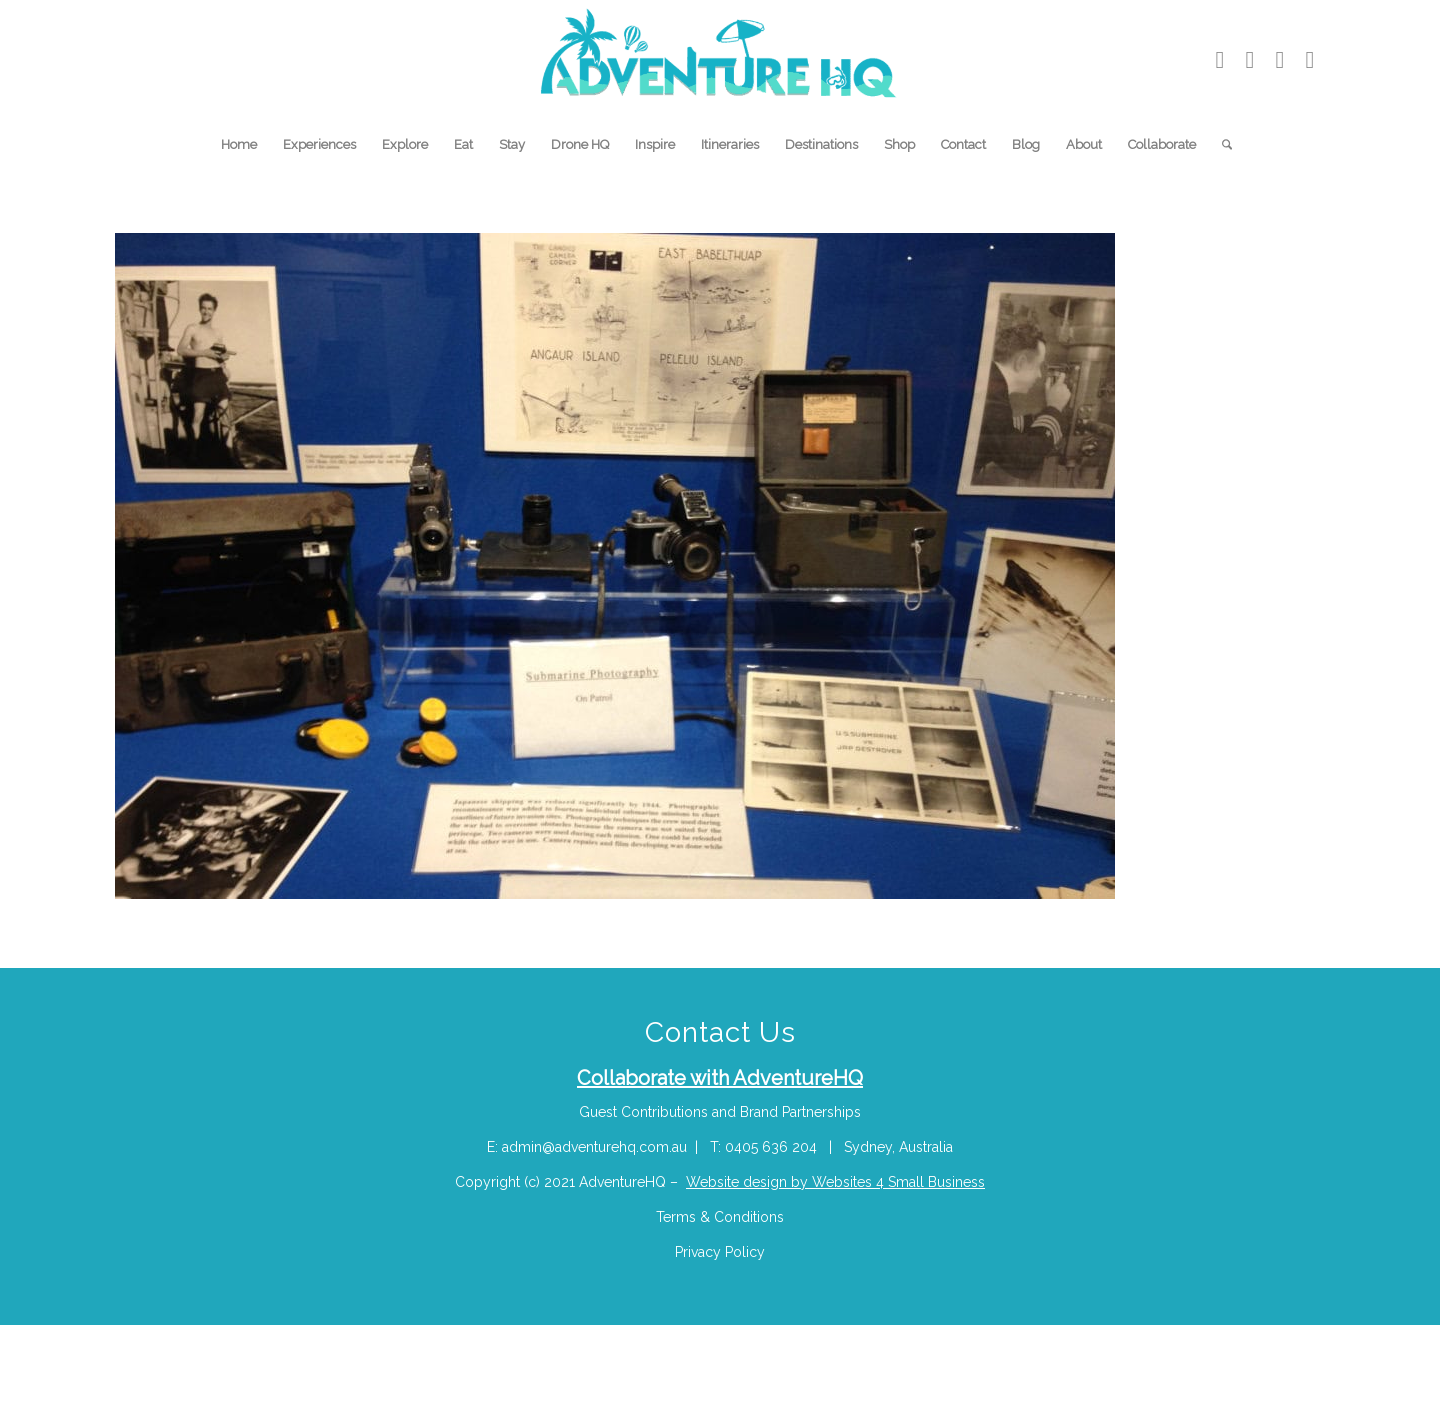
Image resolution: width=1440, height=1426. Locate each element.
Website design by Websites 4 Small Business (835, 1182)
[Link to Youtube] (1220, 60)
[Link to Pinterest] (1280, 60)
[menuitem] (239, 145)
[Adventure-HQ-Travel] (720, 60)
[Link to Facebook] (1310, 60)
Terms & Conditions (720, 1217)
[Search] (1220, 145)
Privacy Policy (720, 1252)
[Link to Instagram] (1250, 60)
